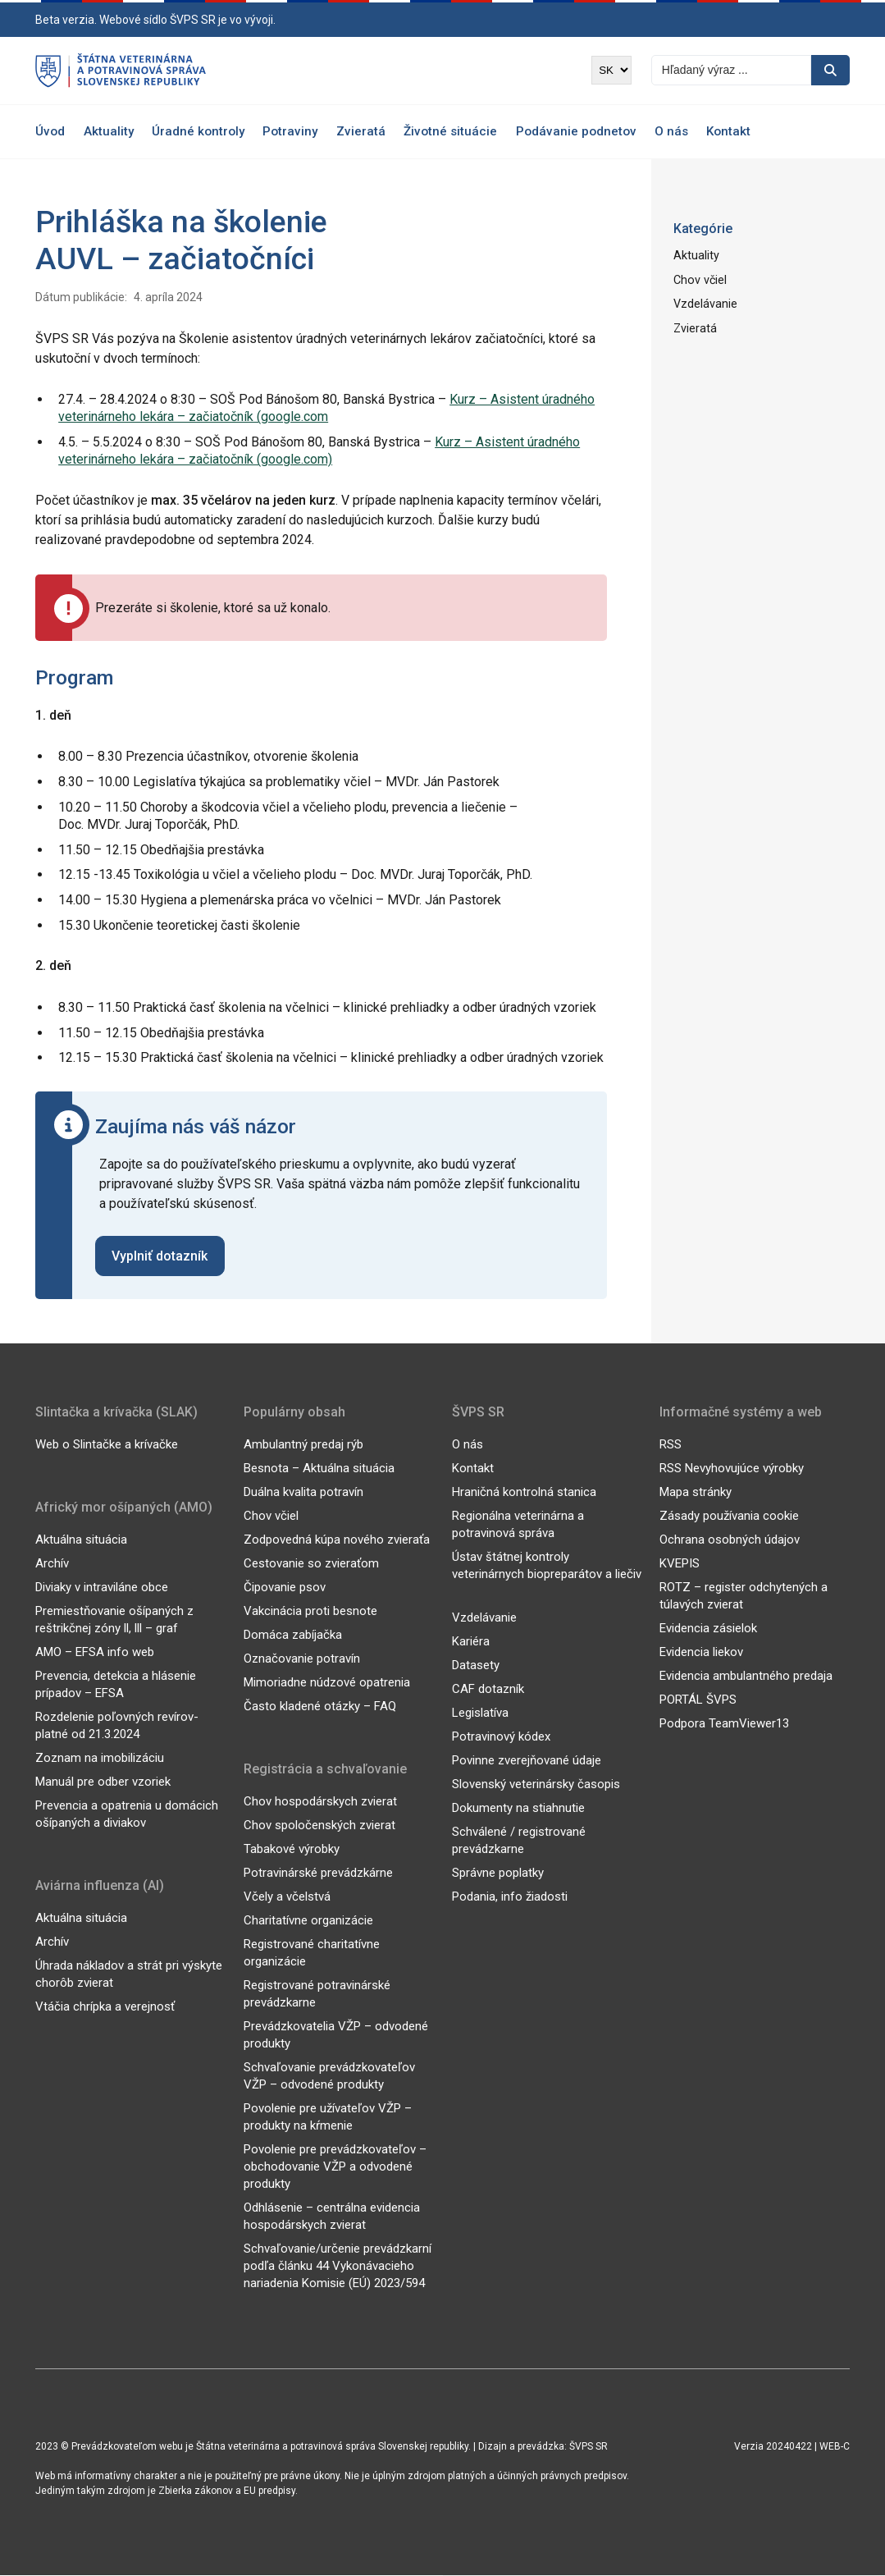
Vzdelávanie (705, 302)
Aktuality (109, 131)
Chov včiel (699, 279)
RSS (670, 1445)
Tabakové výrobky (292, 1849)
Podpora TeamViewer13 (724, 1724)
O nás (671, 131)
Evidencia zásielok (708, 1629)
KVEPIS (679, 1564)
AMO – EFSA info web (94, 1652)
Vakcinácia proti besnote (310, 1611)
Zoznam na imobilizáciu (99, 1758)
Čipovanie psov (285, 1588)
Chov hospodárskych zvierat (320, 1802)
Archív (52, 1564)
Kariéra (471, 1642)
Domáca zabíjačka (293, 1635)
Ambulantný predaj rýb (303, 1445)
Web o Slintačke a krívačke (106, 1445)
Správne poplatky (498, 1873)
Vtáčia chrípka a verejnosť (105, 2007)
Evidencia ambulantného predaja (746, 1676)
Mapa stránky (695, 1492)
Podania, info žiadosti (510, 1897)
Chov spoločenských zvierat (319, 1826)
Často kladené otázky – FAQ (320, 1707)
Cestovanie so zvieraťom (311, 1564)
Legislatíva (480, 1713)
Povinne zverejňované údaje (526, 1761)
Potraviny (289, 131)
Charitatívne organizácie (308, 1921)
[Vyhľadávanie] (731, 70)
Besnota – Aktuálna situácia (319, 1469)
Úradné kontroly (198, 131)
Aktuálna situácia (81, 1540)
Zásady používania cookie (729, 1516)
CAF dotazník (488, 1689)
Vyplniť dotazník (160, 1256)
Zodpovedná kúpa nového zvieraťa (337, 1540)
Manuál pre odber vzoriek (103, 1782)
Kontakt (728, 131)
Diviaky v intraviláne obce (101, 1588)
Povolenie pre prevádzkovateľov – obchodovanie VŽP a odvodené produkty (335, 2167)
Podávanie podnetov (576, 131)
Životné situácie (450, 131)
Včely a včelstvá (287, 1897)
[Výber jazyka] (611, 70)
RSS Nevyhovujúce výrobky (731, 1469)
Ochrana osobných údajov (729, 1540)
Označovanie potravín (302, 1659)
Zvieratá (360, 131)
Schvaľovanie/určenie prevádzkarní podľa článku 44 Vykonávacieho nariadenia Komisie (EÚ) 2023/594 (337, 2266)
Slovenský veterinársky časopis (536, 1785)
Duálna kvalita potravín (303, 1492)
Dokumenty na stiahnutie (518, 1808)
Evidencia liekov (701, 1652)
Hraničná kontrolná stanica (524, 1492)
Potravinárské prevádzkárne (318, 1873)
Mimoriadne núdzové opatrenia (327, 1683)
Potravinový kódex (501, 1737)
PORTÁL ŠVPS (698, 1700)
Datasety (476, 1666)
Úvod (50, 131)
